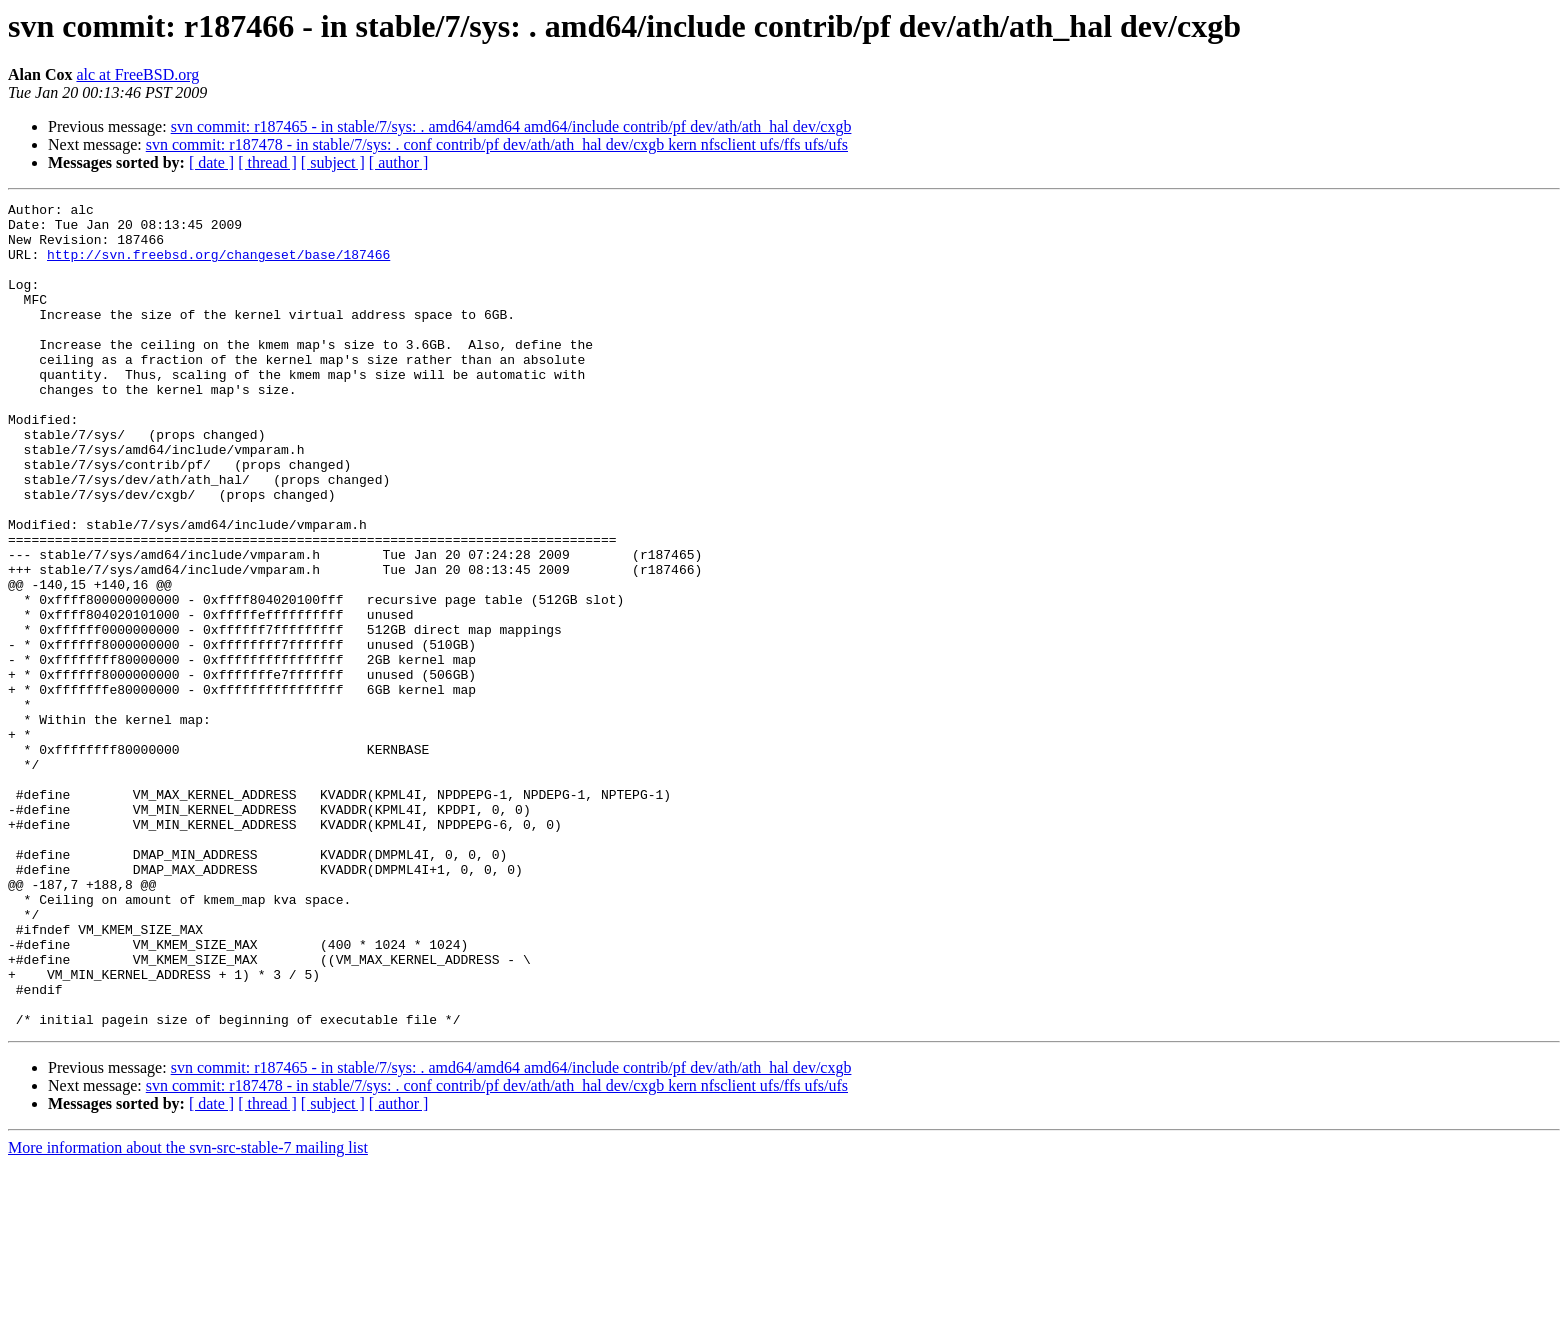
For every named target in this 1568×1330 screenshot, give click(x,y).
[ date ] (211, 162)
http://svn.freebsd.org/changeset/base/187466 (218, 266)
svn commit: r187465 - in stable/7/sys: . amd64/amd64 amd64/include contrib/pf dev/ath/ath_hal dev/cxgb (511, 126)
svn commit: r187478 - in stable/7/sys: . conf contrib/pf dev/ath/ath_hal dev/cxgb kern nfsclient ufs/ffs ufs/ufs (497, 144)
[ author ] (399, 162)
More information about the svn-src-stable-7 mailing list (188, 1312)
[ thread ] (267, 162)
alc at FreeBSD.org (137, 74)
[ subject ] (333, 162)
